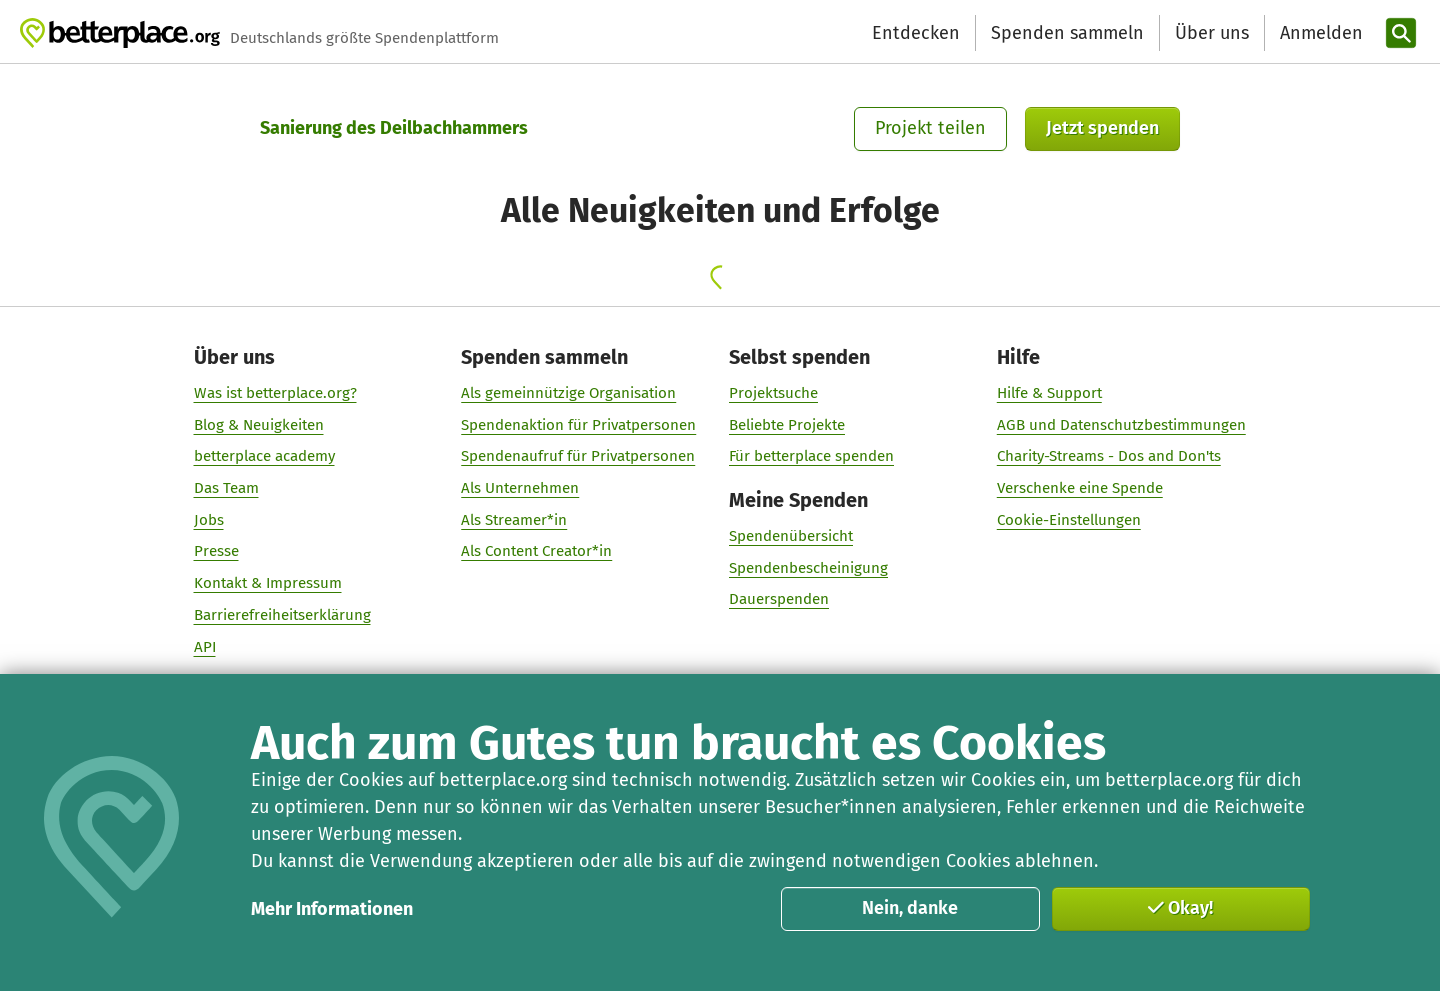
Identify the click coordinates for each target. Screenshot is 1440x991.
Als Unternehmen (520, 488)
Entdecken (916, 33)
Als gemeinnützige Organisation (568, 393)
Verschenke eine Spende (1080, 488)
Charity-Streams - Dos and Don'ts (1109, 456)
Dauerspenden (779, 599)
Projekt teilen (930, 128)
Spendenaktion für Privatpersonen (578, 425)
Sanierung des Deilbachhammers (394, 128)
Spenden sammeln (1067, 33)
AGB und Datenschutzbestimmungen (1121, 425)
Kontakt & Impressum (268, 583)
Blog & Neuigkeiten (259, 425)
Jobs (209, 520)
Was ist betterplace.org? (275, 393)
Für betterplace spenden (811, 456)
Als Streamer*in (514, 520)
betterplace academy (264, 456)
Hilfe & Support (1049, 393)
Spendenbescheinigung (808, 568)
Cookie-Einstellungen (1069, 520)
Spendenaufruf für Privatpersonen (578, 456)
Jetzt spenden (1102, 128)
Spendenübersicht (791, 536)
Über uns (1212, 33)
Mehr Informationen (332, 909)
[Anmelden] (1319, 33)
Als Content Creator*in (536, 551)
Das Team (226, 488)
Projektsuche (773, 393)
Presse (216, 551)
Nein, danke (910, 908)
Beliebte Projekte (787, 425)
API (205, 647)
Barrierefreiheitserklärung (282, 615)
